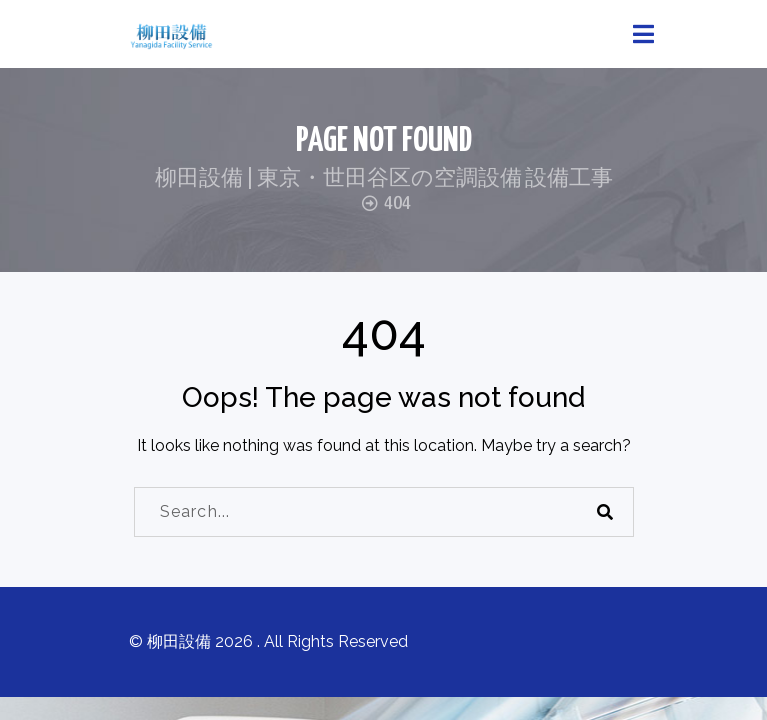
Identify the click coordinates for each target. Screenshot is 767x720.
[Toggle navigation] (643, 34)
